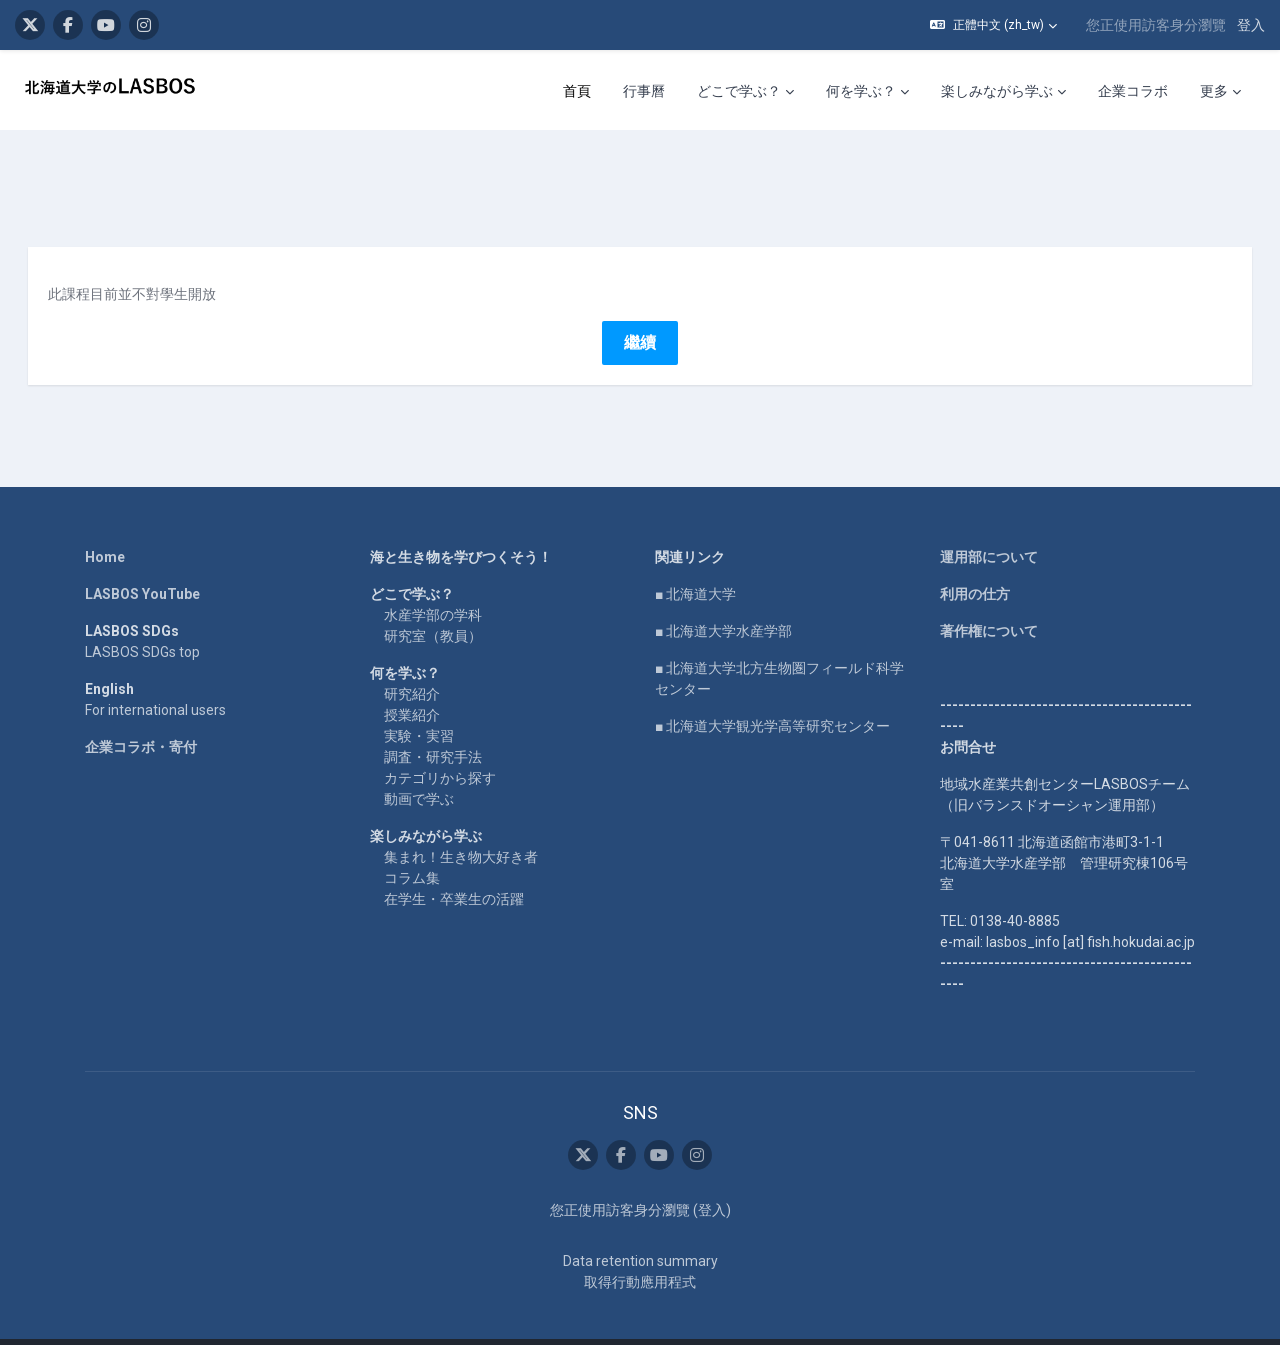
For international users (155, 675)
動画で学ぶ (419, 764)
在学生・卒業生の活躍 (454, 864)
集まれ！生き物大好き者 (461, 822)
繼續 (640, 307)
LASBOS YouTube (142, 559)
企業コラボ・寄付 (141, 712)
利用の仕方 (975, 559)
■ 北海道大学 (695, 559)
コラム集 (412, 843)
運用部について (989, 522)
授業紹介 (412, 680)
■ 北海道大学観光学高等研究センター (772, 691)
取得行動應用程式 (640, 1247)
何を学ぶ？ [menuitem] (861, 91)
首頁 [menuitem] (577, 91)
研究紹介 (412, 659)
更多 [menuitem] (1214, 91)
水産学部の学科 (433, 580)
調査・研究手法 (433, 722)
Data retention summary (640, 1226)
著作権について (989, 596)
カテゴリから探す (440, 743)
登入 (1251, 25)
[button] (993, 25)
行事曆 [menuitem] (644, 91)
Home (105, 522)
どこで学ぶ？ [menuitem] (739, 91)
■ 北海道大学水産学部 (723, 596)
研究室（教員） (433, 601)
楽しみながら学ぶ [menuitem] (997, 91)
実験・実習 (419, 701)
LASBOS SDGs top (142, 617)
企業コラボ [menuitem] (1133, 91)
